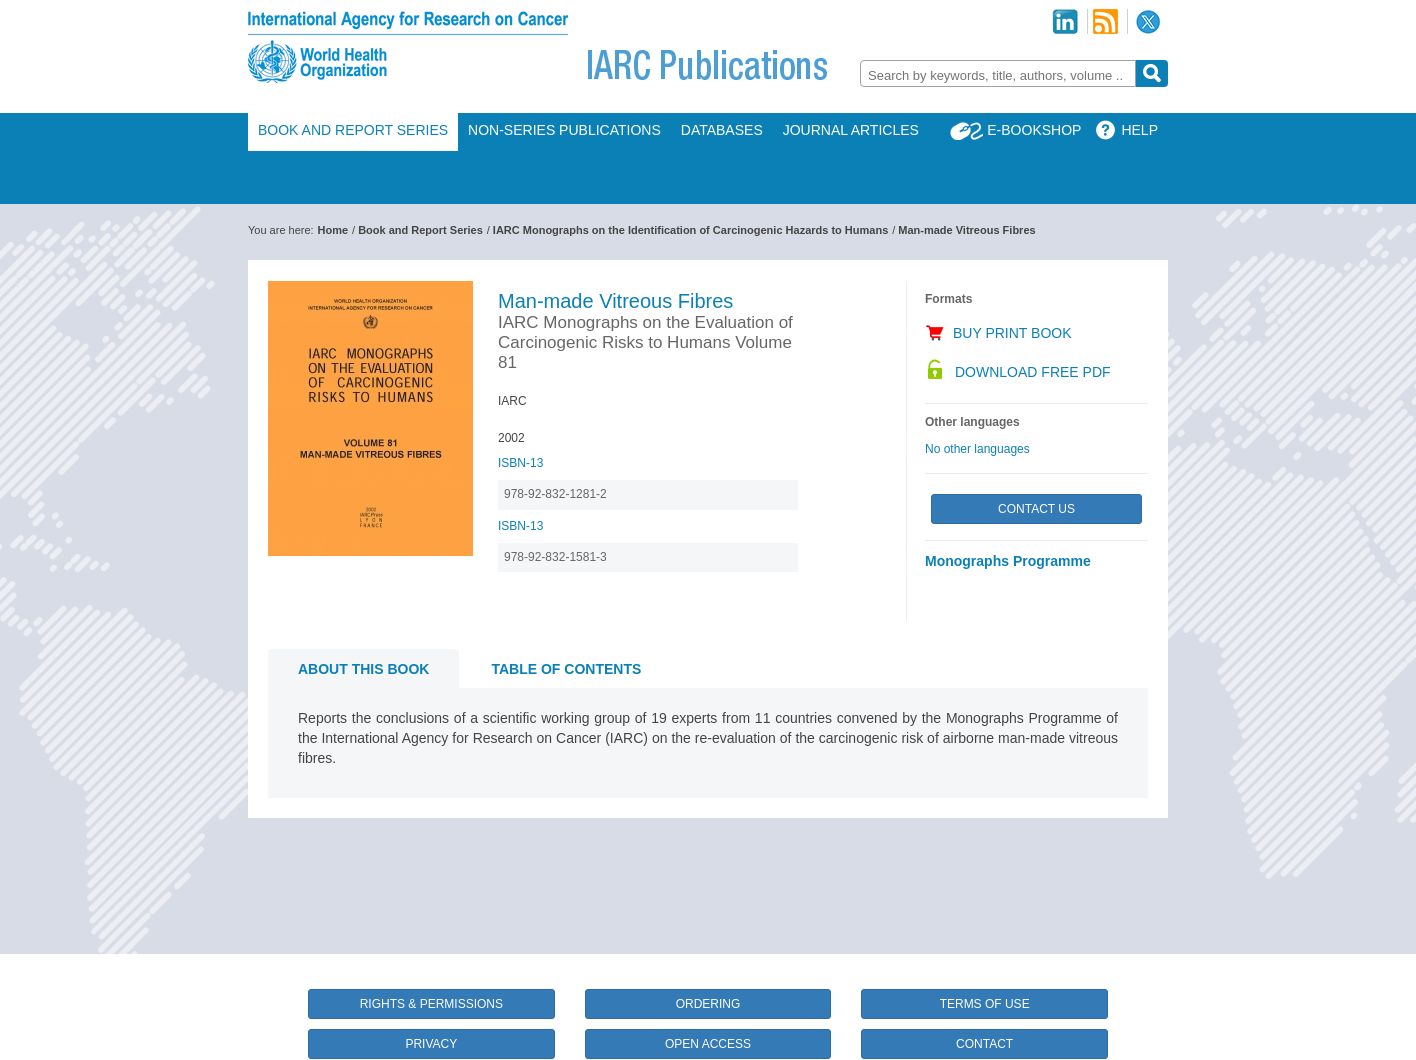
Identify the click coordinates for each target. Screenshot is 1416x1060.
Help (1139, 130)
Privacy (431, 1044)
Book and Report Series (353, 130)
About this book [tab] (363, 669)
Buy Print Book (1012, 333)
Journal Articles (851, 130)
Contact (984, 1044)
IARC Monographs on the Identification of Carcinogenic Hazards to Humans (690, 230)
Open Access (708, 1044)
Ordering (708, 1004)
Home (333, 230)
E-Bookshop (1034, 130)
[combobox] (998, 73)
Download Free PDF (1033, 372)
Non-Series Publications (564, 130)
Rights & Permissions (431, 1004)
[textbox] (998, 75)
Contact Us (1036, 509)
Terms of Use (985, 1004)
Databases (722, 130)
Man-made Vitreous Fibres (966, 230)
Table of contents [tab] (566, 669)
